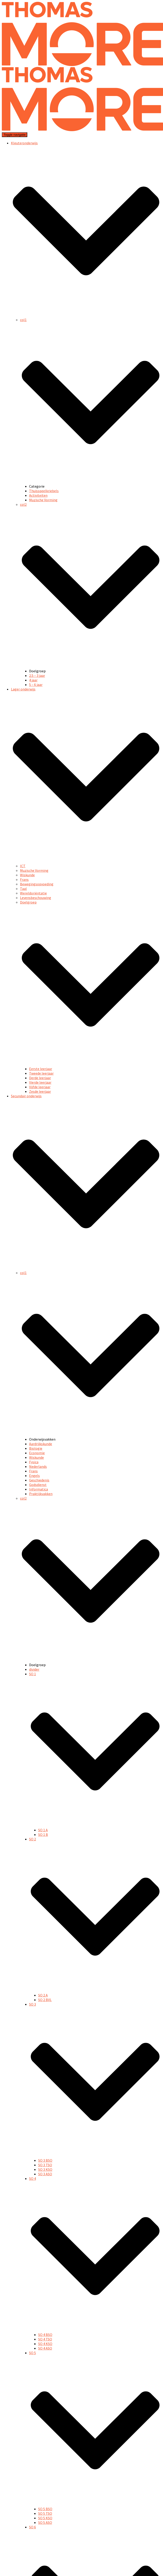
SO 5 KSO (45, 2518)
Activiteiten (38, 495)
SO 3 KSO (45, 2169)
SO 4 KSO (45, 2343)
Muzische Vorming (43, 500)
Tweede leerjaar (41, 1073)
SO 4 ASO (45, 2348)
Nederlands (38, 1466)
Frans (24, 879)
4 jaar (33, 680)
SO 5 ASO (45, 2522)
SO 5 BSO (45, 2509)
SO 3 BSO (45, 2160)
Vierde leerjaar (40, 1082)
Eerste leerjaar (40, 1068)
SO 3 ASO (45, 2174)
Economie (37, 1453)
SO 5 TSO (45, 2513)
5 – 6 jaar (36, 684)
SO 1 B (43, 1834)
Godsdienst (38, 1484)
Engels (34, 1475)
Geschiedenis (39, 1480)
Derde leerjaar (40, 1078)
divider (34, 1669)
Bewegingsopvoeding (36, 884)
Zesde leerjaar (40, 1091)
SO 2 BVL (45, 1999)
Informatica (38, 1489)
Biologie (35, 1448)
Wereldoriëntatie (33, 893)
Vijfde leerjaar (39, 1087)
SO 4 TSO (45, 2339)
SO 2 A (43, 1995)
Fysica (33, 1462)
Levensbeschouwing (35, 897)
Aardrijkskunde (40, 1443)
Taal (23, 888)
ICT (22, 866)
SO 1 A (43, 1830)
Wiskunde (27, 875)
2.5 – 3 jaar (37, 675)
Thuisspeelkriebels (44, 491)
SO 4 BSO (45, 2334)
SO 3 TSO (45, 2165)
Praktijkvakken (41, 1493)
